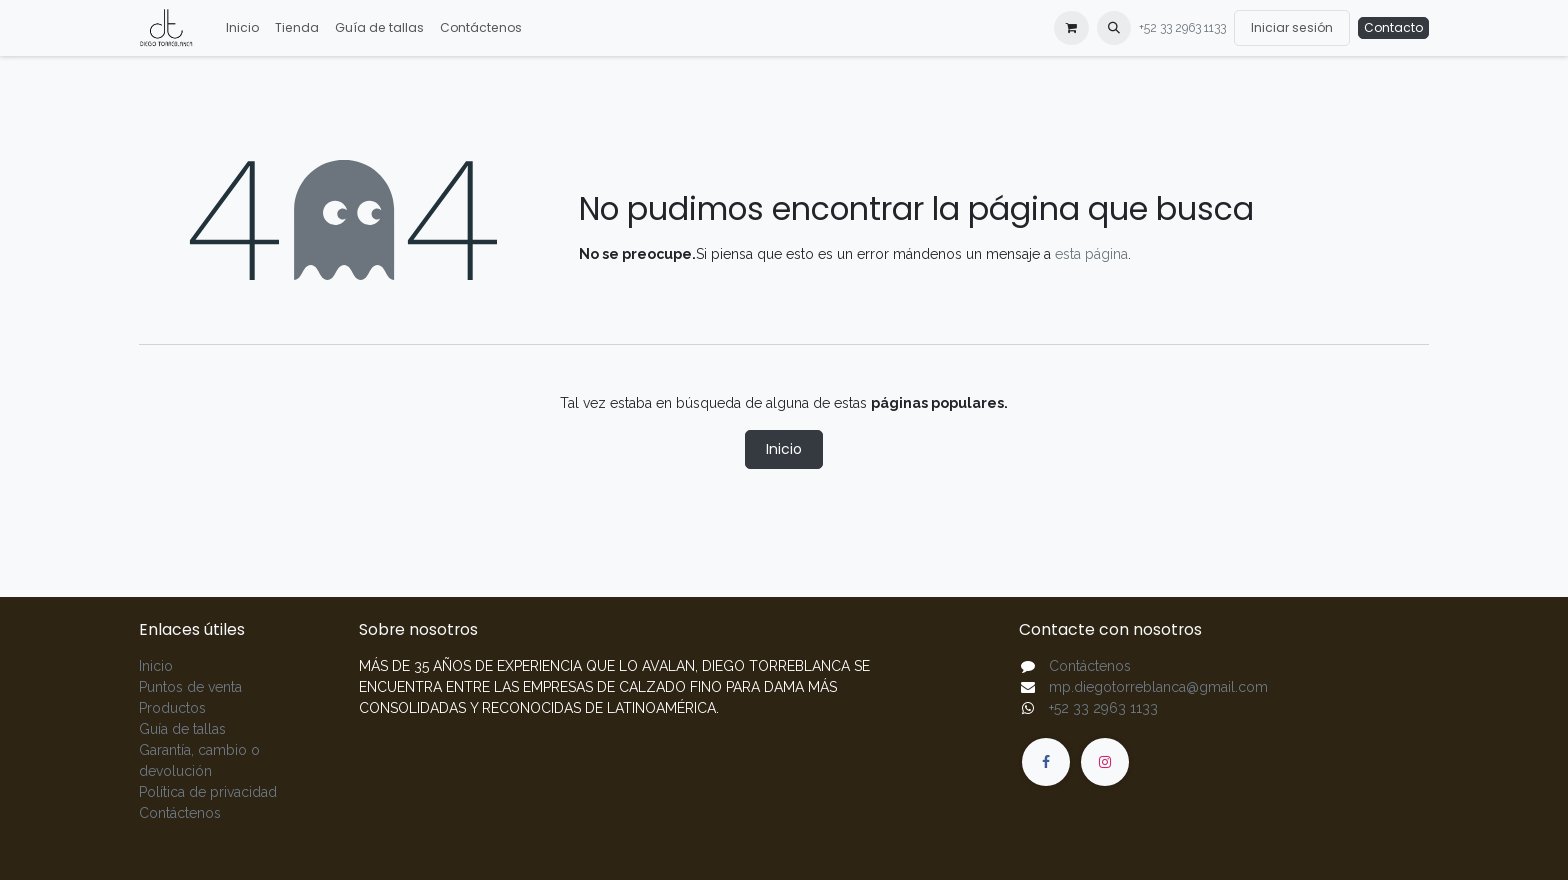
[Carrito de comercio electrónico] (1071, 28)
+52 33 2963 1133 (1182, 28)
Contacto (1393, 27)
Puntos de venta (190, 687)
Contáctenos (180, 813)
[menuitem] (242, 28)
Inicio (784, 449)
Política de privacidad (208, 792)
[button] (1114, 28)
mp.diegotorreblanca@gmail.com (1158, 687)
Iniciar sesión (1292, 27)
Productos (172, 708)
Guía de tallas (182, 729)
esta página (1091, 254)
